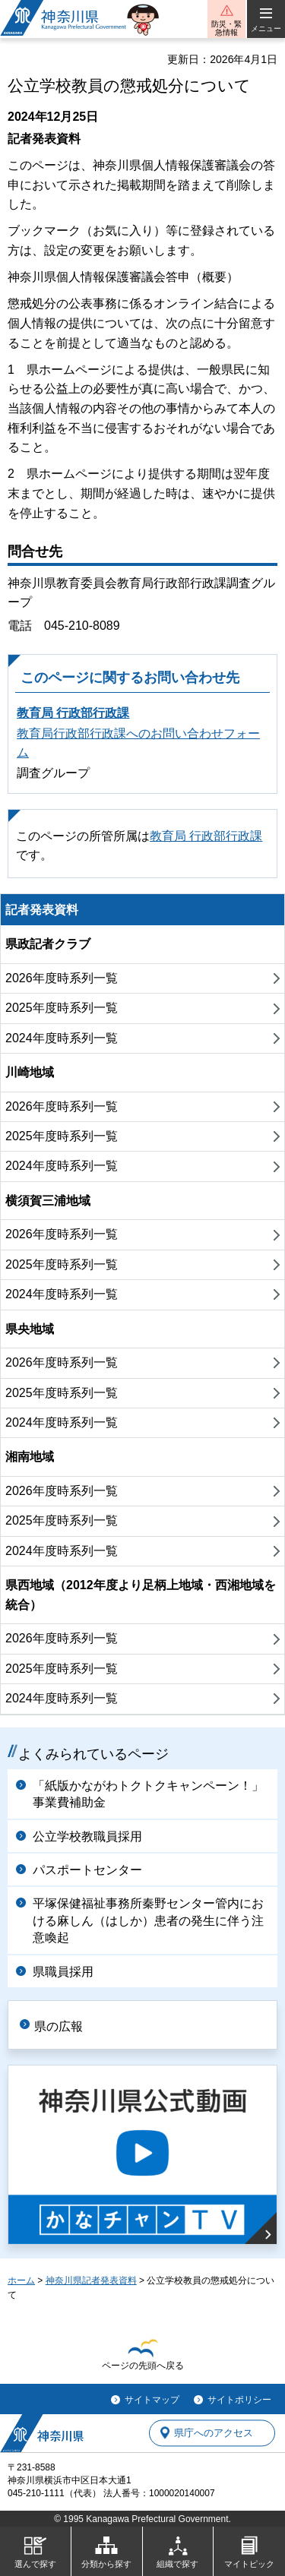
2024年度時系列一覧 (61, 1038)
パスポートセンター (87, 1869)
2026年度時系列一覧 (61, 978)
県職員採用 (63, 1971)
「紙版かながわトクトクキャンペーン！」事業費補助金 (148, 1794)
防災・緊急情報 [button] (226, 28)
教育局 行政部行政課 (73, 712)
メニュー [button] (266, 28)
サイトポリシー (239, 2399)
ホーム (21, 2280)
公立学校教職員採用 (87, 1836)
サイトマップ (152, 2399)
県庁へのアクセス (213, 2433)
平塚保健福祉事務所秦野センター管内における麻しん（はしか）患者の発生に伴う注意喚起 (148, 1920)
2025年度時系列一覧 (61, 1007)
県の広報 (58, 2026)
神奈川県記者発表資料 (91, 2280)
